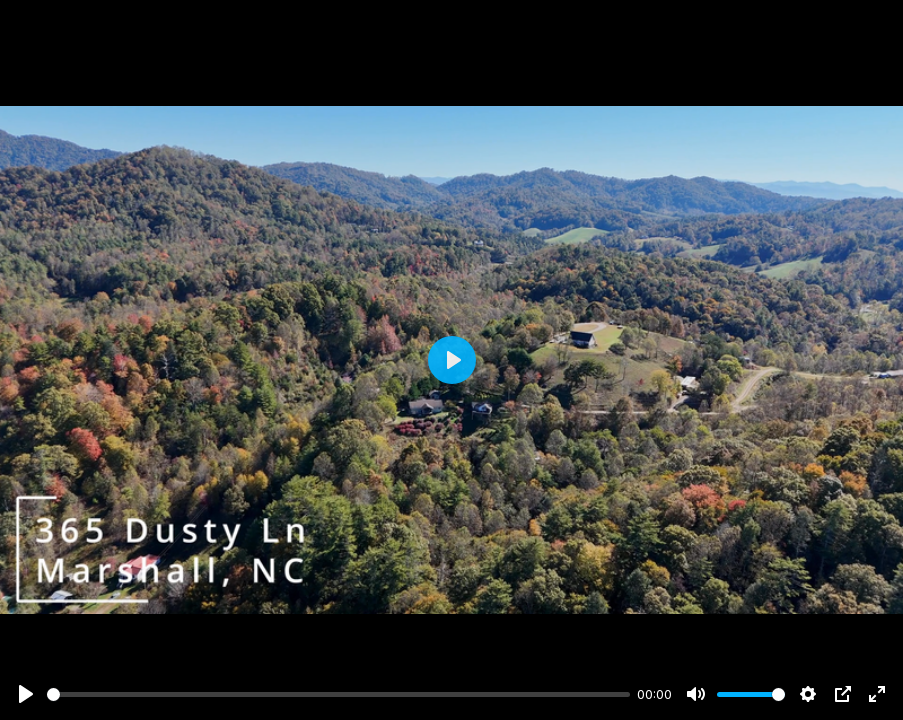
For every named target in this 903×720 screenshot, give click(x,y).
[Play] (26, 694)
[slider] (338, 694)
